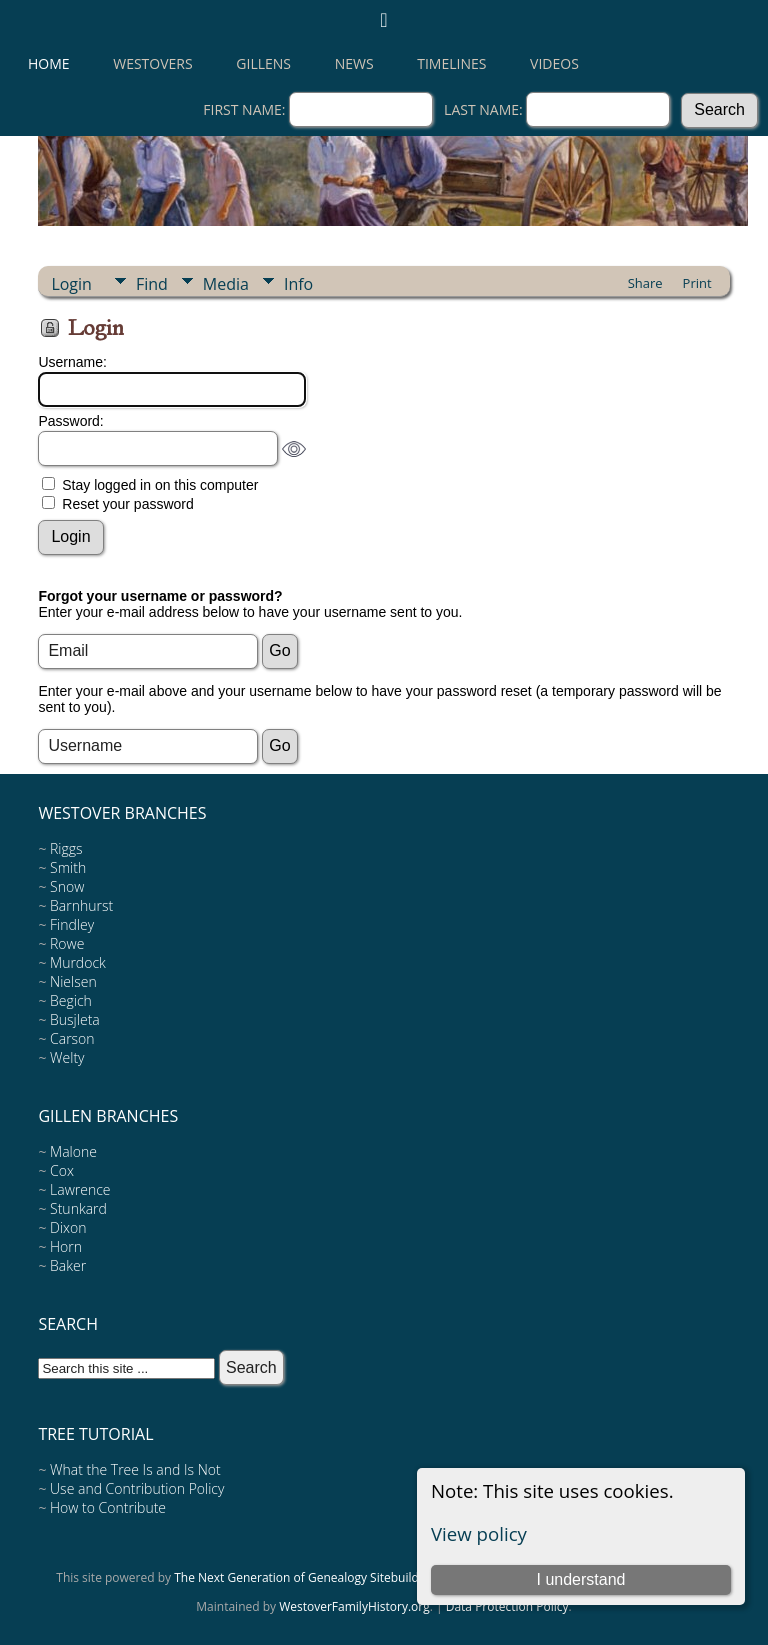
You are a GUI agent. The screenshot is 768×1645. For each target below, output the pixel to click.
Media (226, 284)
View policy (479, 1533)
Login (71, 284)
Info (298, 284)
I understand (580, 1579)
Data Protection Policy (507, 1606)
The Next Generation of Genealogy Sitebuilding (305, 1577)
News (354, 63)
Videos (554, 63)
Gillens (263, 63)
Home (49, 63)
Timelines (451, 63)
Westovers (152, 63)
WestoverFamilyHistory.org (354, 1606)
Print (697, 283)
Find (152, 284)
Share (645, 283)
